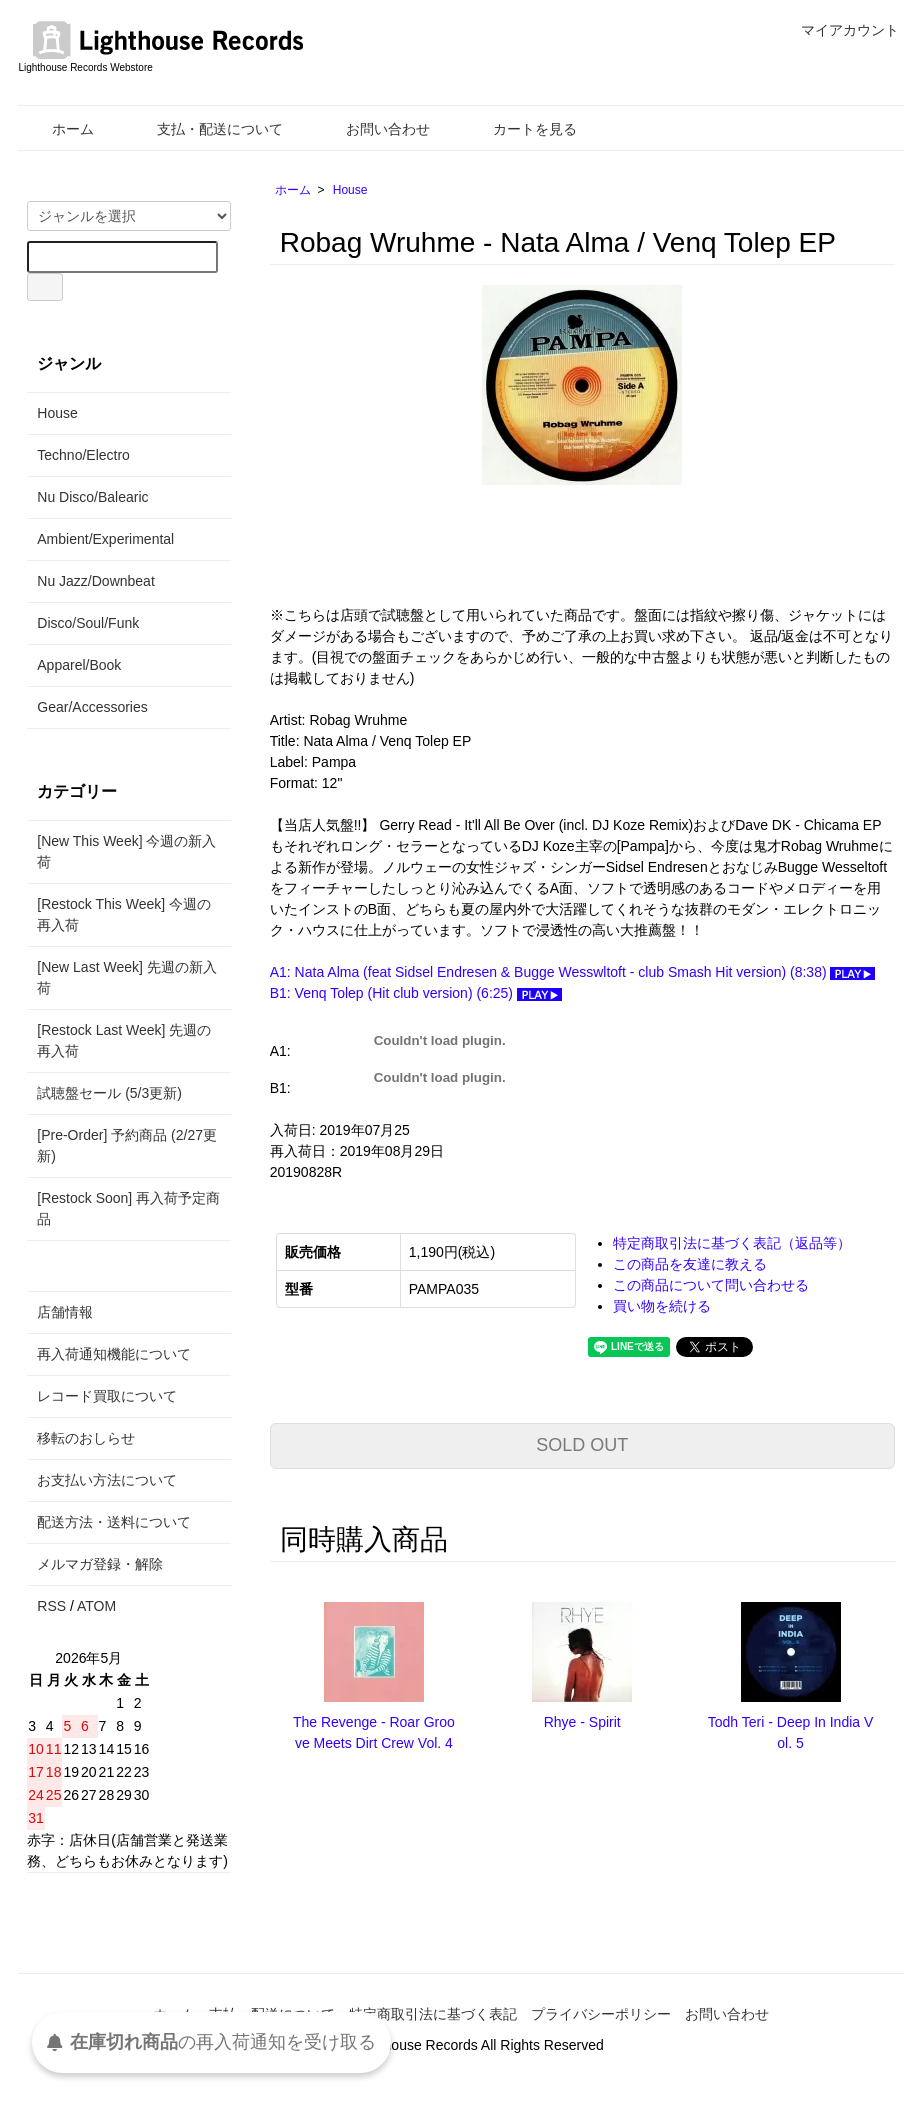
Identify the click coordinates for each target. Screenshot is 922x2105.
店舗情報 (65, 1312)
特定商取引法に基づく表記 (433, 2014)
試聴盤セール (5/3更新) (109, 1093)
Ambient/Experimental (105, 539)
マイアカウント (839, 30)
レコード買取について (107, 1396)
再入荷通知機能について (114, 1354)
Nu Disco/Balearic (92, 497)
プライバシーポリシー (601, 2014)
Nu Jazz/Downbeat (96, 581)
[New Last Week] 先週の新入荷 (126, 977)
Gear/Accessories (92, 707)
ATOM (96, 1606)
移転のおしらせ (86, 1438)
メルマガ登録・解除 (100, 1564)
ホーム (58, 129)
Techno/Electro (83, 455)
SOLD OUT (582, 1445)
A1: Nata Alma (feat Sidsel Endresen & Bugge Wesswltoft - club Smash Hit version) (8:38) (573, 972)
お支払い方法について (107, 1480)
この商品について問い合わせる (711, 1285)
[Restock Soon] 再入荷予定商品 (128, 1208)
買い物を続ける (662, 1306)
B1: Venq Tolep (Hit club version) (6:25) (416, 993)
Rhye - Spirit (582, 1722)
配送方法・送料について (114, 1522)
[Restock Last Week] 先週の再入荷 (124, 1040)
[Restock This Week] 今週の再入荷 (124, 914)
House (350, 190)
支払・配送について (205, 129)
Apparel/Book (79, 665)
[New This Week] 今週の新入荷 (126, 851)
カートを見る (520, 129)
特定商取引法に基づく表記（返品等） (732, 1243)
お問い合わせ (373, 129)
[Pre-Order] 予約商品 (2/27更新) (127, 1145)
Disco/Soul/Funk (88, 623)
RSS (51, 1606)
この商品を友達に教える (690, 1264)
